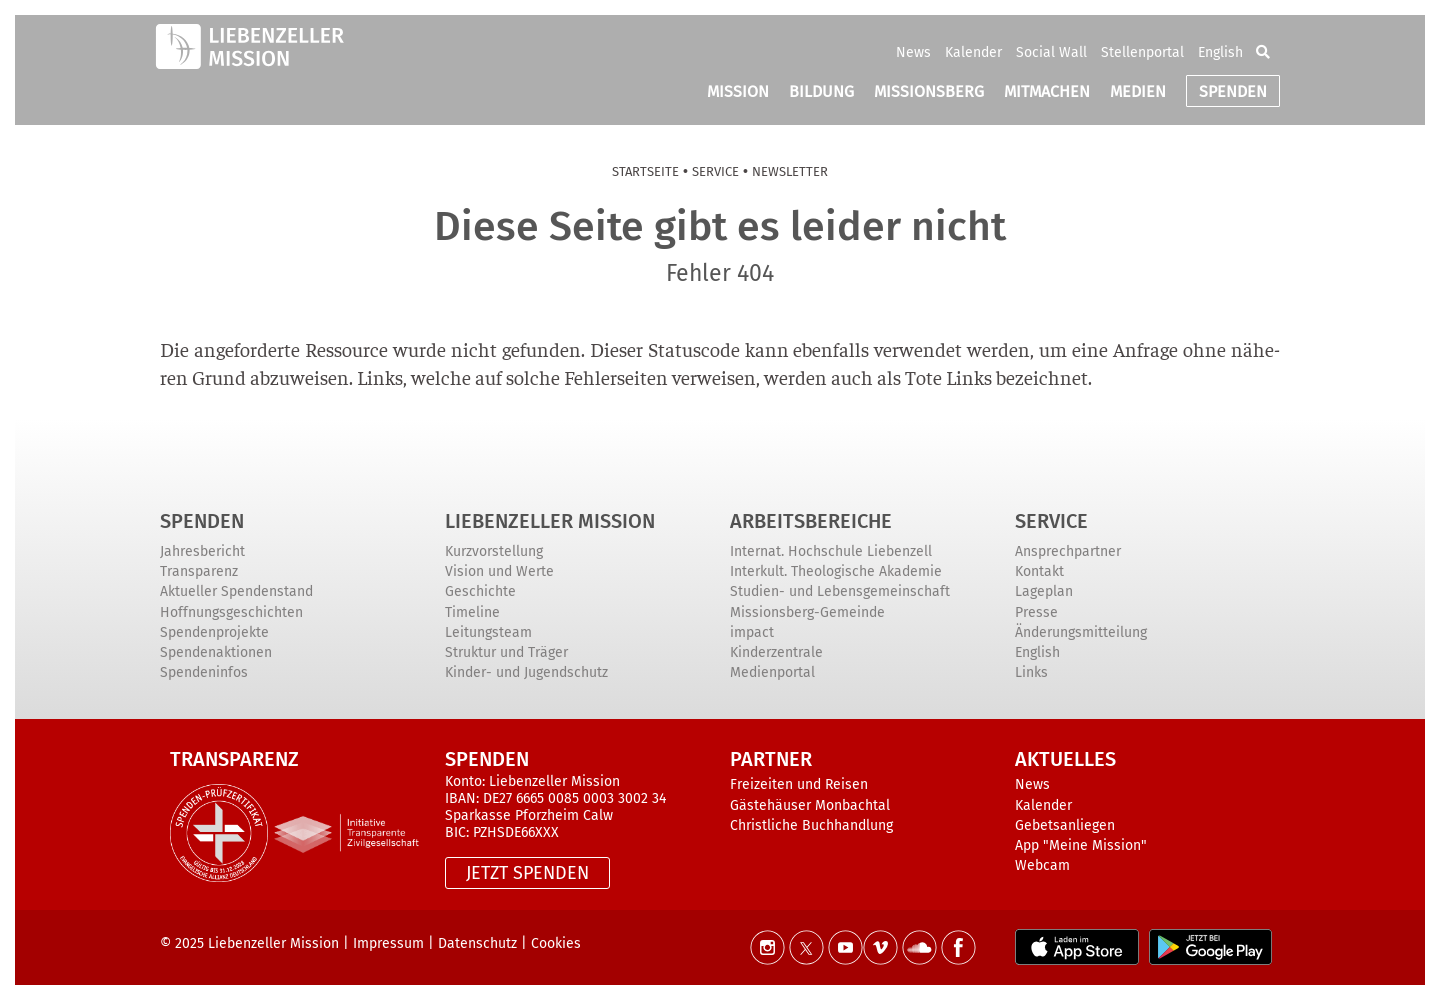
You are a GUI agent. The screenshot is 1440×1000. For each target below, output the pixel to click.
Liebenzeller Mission (550, 521)
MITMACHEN (1047, 91)
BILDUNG (821, 91)
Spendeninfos (204, 672)
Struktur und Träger (506, 652)
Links (1031, 672)
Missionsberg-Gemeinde (807, 612)
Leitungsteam (488, 632)
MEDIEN (1138, 91)
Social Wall (1051, 52)
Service (1051, 521)
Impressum (388, 943)
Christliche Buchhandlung (811, 825)
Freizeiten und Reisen (799, 784)
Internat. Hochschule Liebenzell (831, 551)
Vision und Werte (499, 571)
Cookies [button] (556, 943)
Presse (1036, 612)
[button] (1263, 52)
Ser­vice (715, 171)
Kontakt (1039, 571)
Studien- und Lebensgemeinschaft (840, 591)
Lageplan (1044, 591)
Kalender (973, 52)
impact (752, 632)
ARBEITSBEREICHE (811, 521)
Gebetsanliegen (1065, 825)
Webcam (1042, 865)
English (1220, 52)
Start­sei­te (645, 171)
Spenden (202, 521)
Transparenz (199, 571)
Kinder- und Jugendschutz (526, 672)
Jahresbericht (202, 551)
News (913, 52)
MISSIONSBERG (929, 91)
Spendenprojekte (214, 632)
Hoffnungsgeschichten (231, 612)
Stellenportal (1142, 52)
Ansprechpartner (1068, 551)
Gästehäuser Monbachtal (810, 805)
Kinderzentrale (776, 652)
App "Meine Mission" (1081, 845)
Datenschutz (477, 943)
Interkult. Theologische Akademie (836, 571)
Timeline (472, 612)
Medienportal (772, 672)
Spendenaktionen (216, 652)
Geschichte (480, 591)
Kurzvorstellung (494, 551)
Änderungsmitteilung (1081, 632)
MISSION (738, 91)
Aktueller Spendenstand (236, 591)
